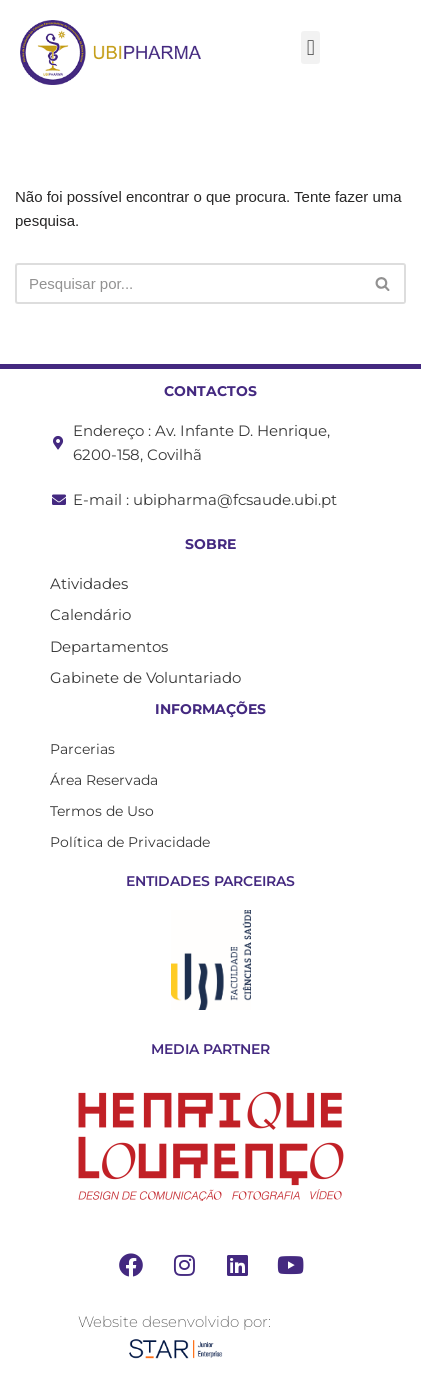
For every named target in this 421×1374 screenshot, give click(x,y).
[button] (310, 47)
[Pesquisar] (188, 283)
